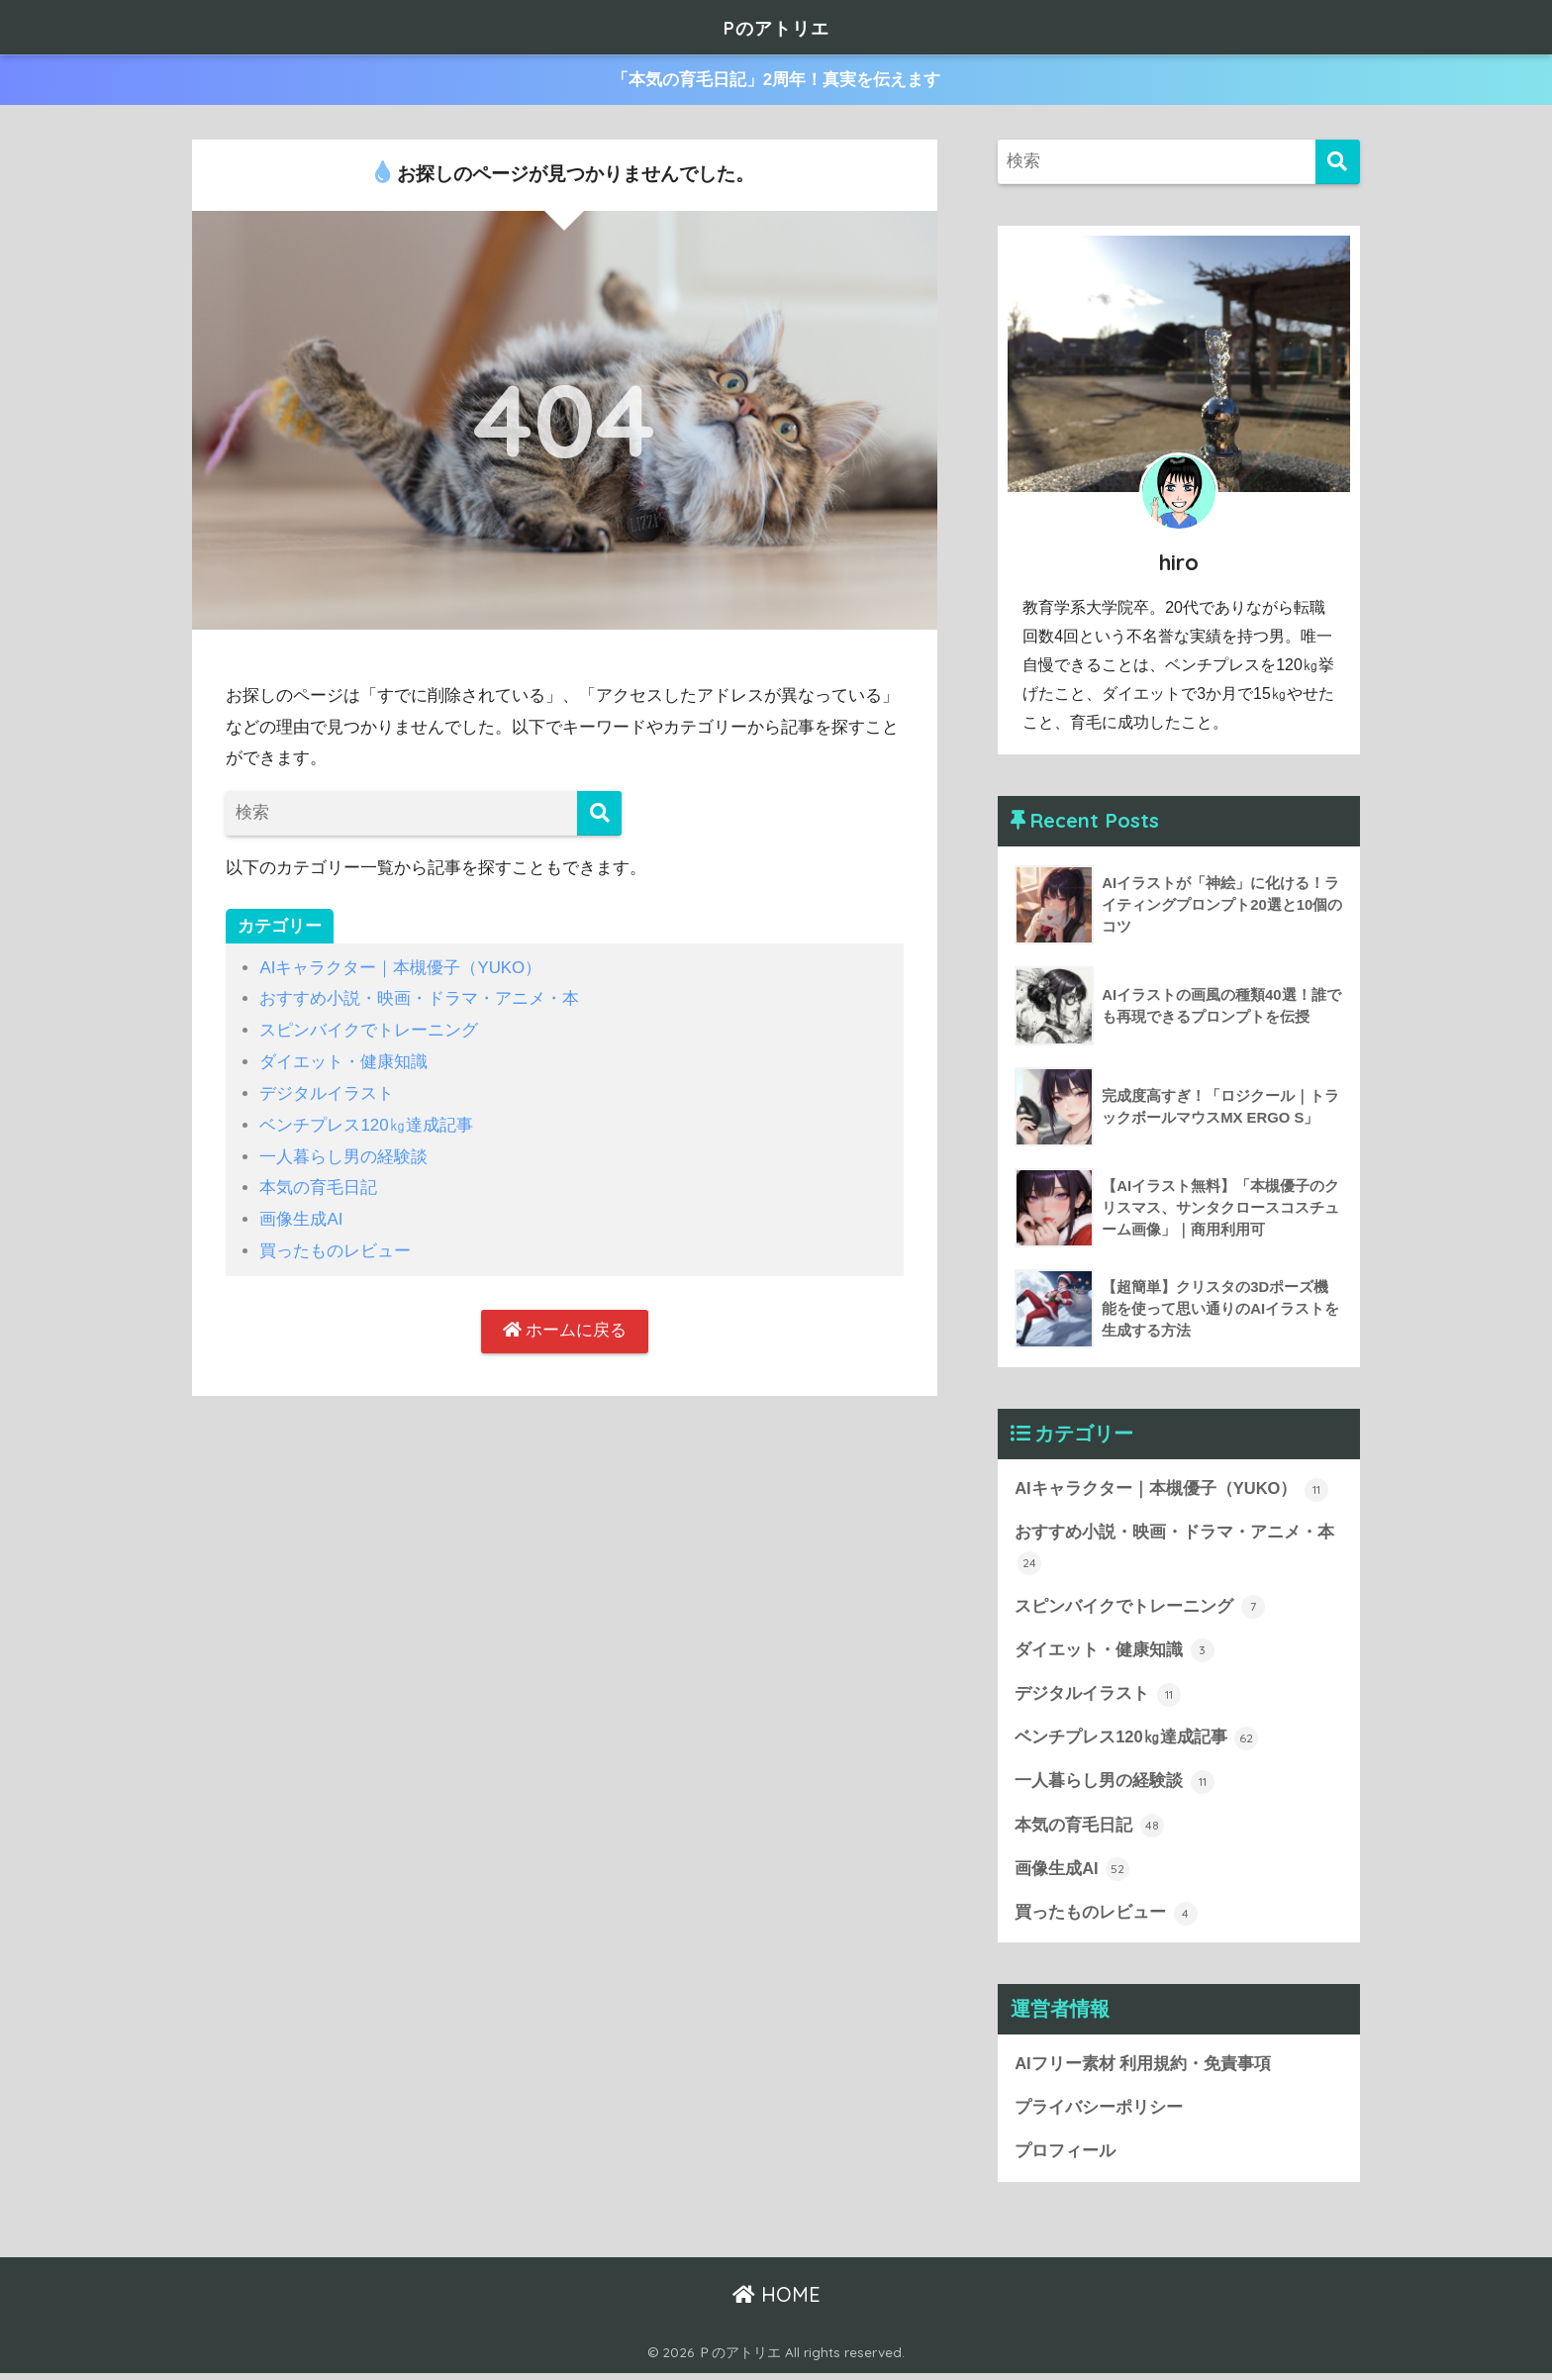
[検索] (599, 813)
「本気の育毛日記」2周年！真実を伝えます (776, 80)
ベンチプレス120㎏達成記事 (366, 1123)
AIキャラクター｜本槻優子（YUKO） (400, 967)
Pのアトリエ (776, 26)
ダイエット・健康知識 (343, 1060)
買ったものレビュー (335, 1247)
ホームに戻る (565, 1327)
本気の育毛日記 (318, 1184)
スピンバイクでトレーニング (368, 1030)
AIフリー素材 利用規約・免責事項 (1143, 2069)
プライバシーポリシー (1099, 2114)
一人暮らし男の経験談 (343, 1153)
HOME (776, 2301)
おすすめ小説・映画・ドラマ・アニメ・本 (419, 998)
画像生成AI (300, 1216)
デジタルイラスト (326, 1091)
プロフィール (1065, 2157)
